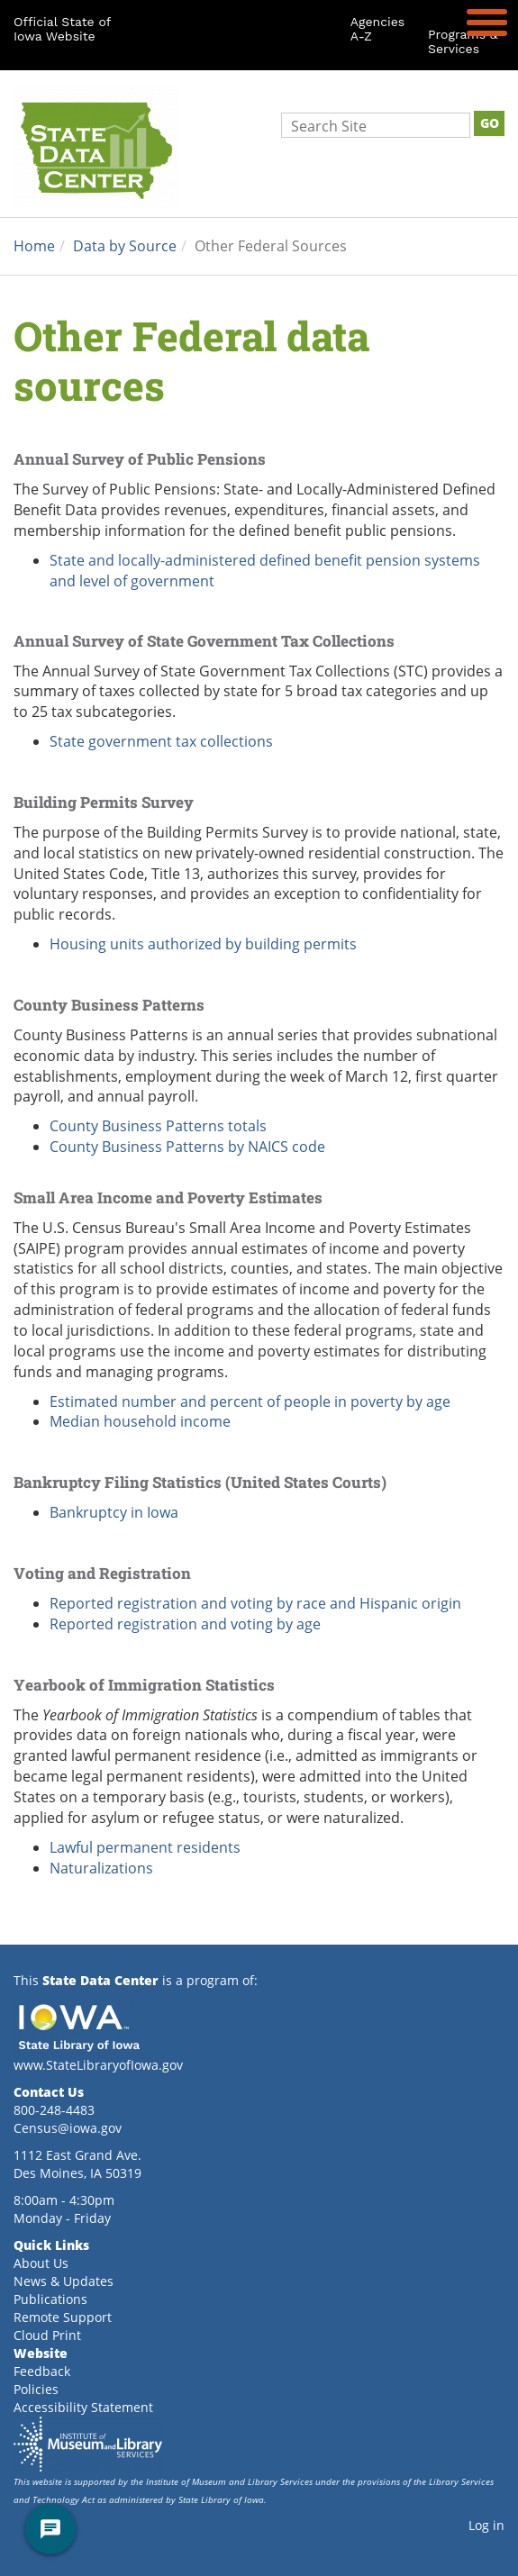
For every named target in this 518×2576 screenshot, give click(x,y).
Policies (36, 2389)
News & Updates (64, 2281)
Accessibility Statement (83, 2407)
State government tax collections (161, 740)
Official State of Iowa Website (62, 28)
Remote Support (63, 2317)
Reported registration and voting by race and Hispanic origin (255, 1602)
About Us (41, 2263)
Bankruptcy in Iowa (114, 1511)
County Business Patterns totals (158, 1125)
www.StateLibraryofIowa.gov (98, 2064)
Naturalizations (103, 1867)
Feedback (42, 2371)
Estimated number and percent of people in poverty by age (250, 1401)
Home (34, 245)
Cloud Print (47, 2335)
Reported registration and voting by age (185, 1623)
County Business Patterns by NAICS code (187, 1146)
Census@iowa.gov (68, 2127)
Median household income (140, 1420)
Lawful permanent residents (147, 1846)
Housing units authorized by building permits (203, 943)
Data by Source (125, 245)
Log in (486, 2525)
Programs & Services (463, 41)
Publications (50, 2299)
